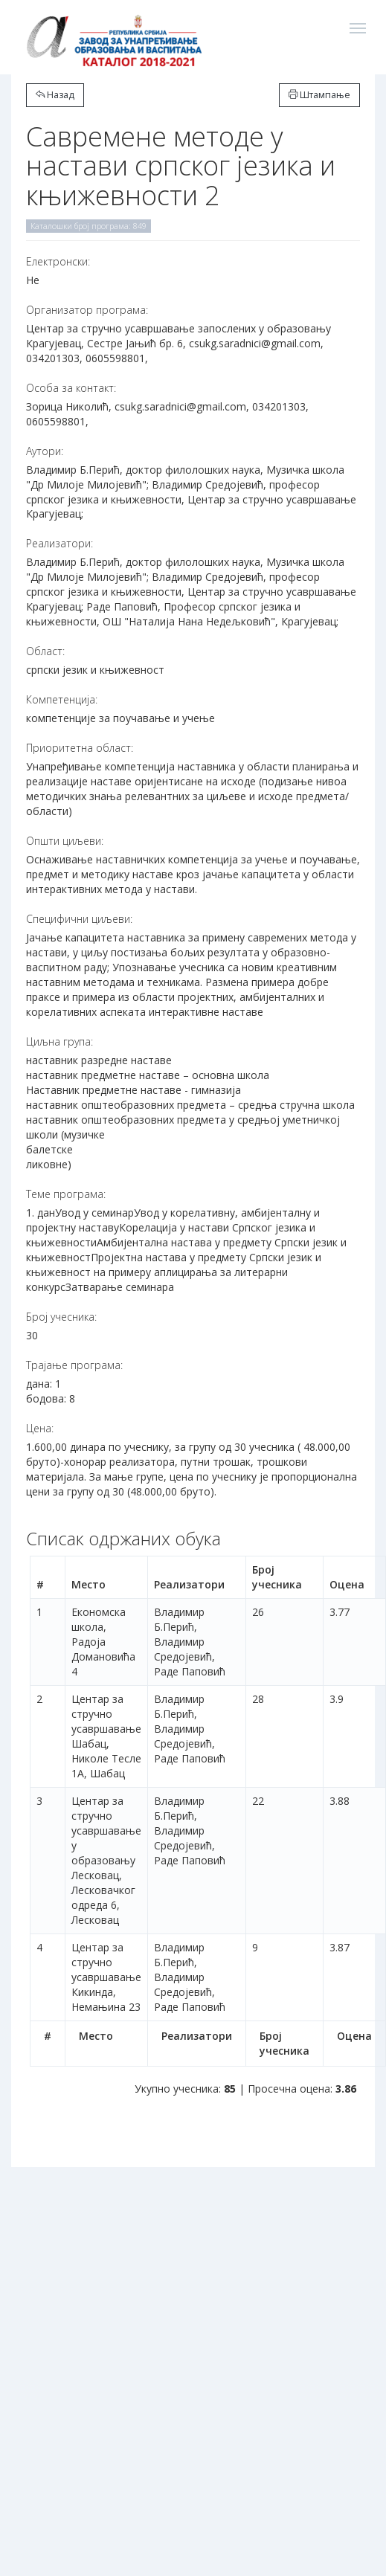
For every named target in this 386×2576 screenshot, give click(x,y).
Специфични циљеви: (79, 919)
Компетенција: (61, 699)
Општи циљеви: (64, 841)
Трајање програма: (74, 1365)
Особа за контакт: (71, 388)
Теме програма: (66, 1194)
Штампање (319, 94)
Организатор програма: (87, 310)
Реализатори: (59, 543)
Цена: (40, 1428)
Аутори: (44, 451)
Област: (45, 651)
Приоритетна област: (79, 748)
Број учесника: (61, 1317)
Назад (55, 94)
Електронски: (58, 261)
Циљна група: (59, 1041)
